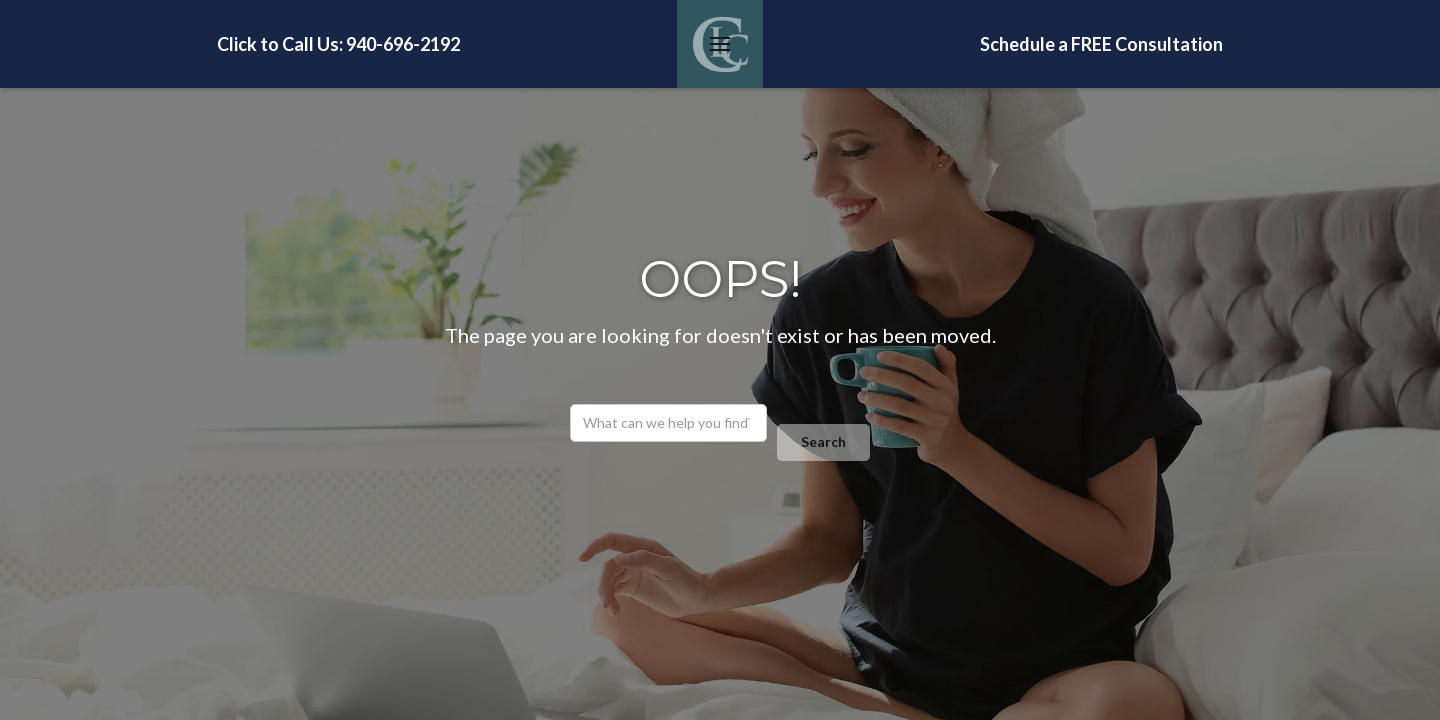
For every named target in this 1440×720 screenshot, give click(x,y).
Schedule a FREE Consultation (1101, 44)
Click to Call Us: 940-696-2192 (338, 44)
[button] (720, 44)
